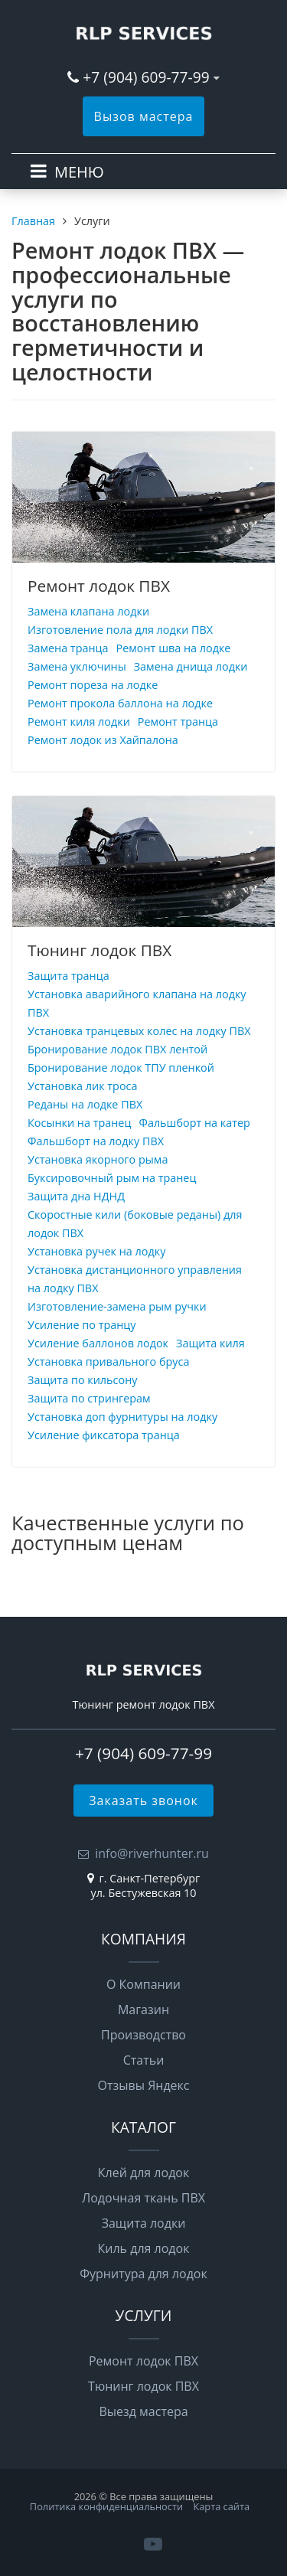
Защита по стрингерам (89, 1398)
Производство (143, 2035)
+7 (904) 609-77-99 (146, 77)
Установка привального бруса (108, 1361)
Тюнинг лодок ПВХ (99, 950)
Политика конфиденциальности (106, 2506)
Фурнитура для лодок (143, 2273)
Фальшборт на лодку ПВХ (96, 1141)
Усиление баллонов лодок (98, 1343)
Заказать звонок (143, 1800)
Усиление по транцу (82, 1324)
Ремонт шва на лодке (173, 648)
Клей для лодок (143, 2172)
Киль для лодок (144, 2248)
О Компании (143, 1984)
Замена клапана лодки (88, 611)
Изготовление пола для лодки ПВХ (120, 629)
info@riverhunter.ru (152, 1853)
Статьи (144, 2060)
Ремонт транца (178, 721)
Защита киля (210, 1343)
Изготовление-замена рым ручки (117, 1306)
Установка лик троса (82, 1086)
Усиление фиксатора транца (104, 1435)
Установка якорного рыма (98, 1159)
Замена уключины (77, 666)
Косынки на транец (79, 1122)
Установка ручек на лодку (96, 1251)
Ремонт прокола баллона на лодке (120, 703)
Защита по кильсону (82, 1380)
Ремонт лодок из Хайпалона (103, 740)
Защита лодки (144, 2223)
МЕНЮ (79, 172)
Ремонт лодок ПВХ (99, 585)
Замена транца (68, 648)
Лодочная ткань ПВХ (143, 2198)
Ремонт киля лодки (79, 721)
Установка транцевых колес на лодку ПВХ (139, 1031)
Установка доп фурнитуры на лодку (122, 1416)
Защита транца (68, 975)
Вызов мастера (144, 116)
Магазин (143, 2009)
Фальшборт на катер (194, 1122)
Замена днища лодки (191, 666)
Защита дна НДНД (76, 1196)
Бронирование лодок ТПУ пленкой (121, 1067)
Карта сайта (221, 2506)
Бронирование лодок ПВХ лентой (117, 1049)
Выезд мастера (143, 2411)
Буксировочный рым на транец (112, 1177)
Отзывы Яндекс (144, 2085)
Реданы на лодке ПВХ (85, 1104)
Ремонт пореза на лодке (93, 684)
